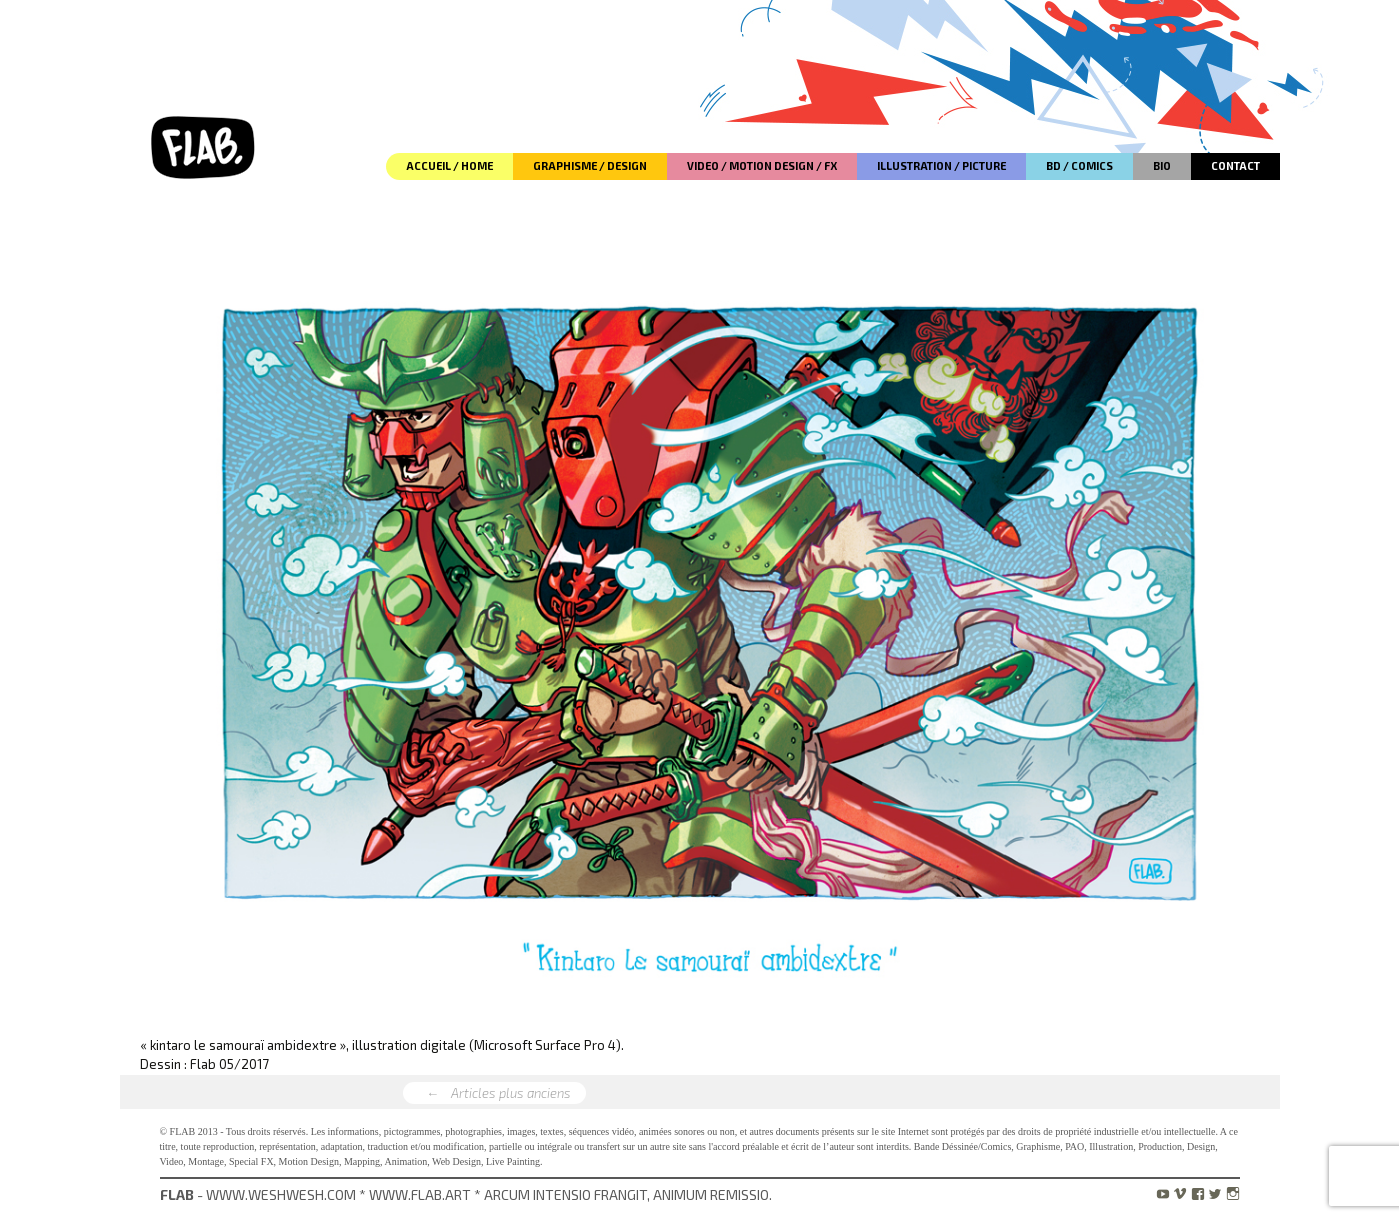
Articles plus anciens (494, 1094)
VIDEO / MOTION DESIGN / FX (762, 165)
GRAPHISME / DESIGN (590, 165)
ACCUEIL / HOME (449, 165)
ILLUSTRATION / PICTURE (941, 165)
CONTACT (1235, 165)
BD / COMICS (1079, 165)
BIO (1162, 165)
